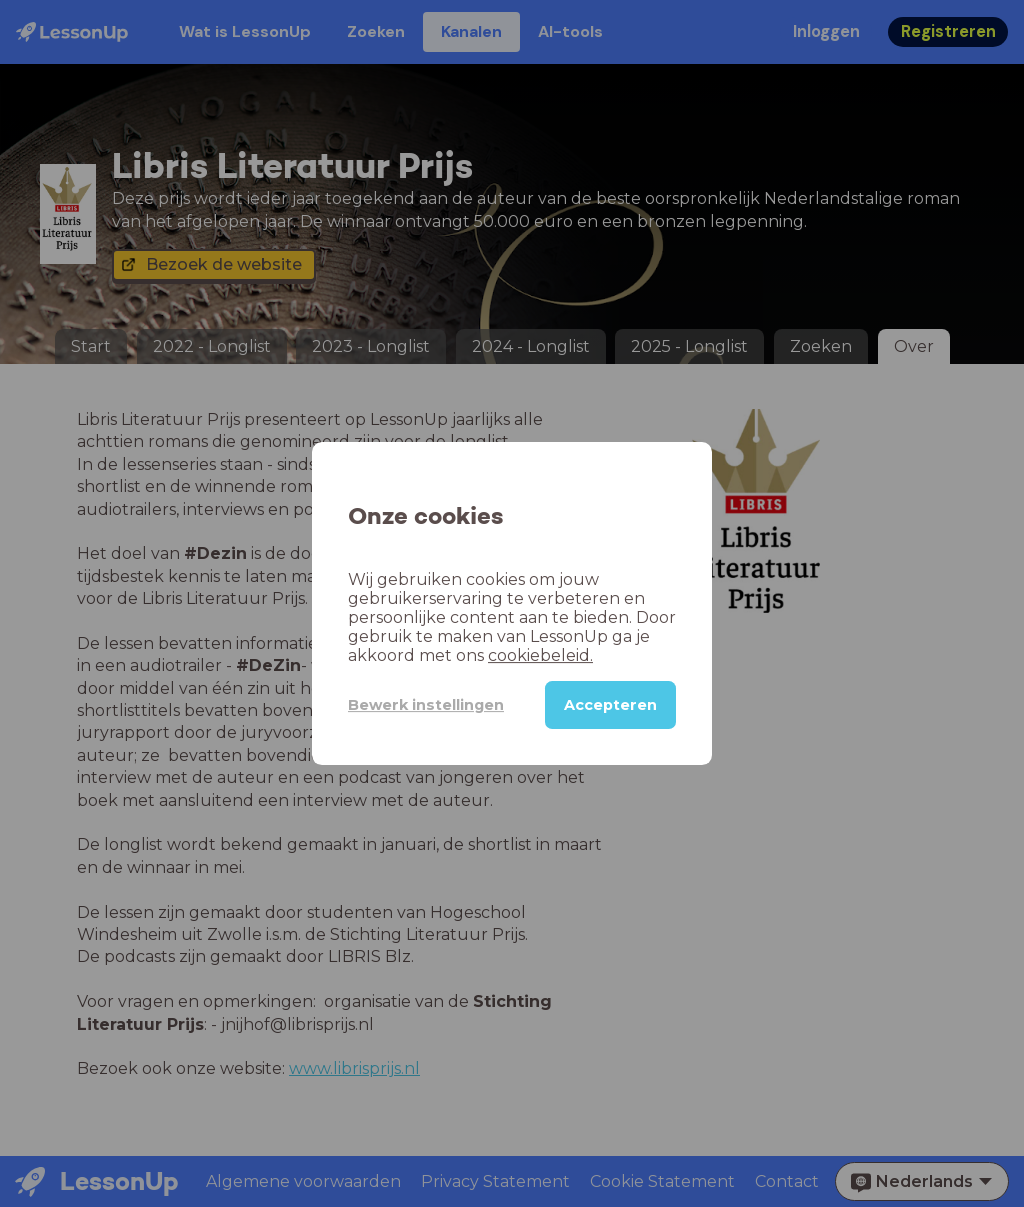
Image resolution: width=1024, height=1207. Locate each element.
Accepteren (610, 705)
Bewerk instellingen (426, 705)
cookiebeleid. (540, 655)
